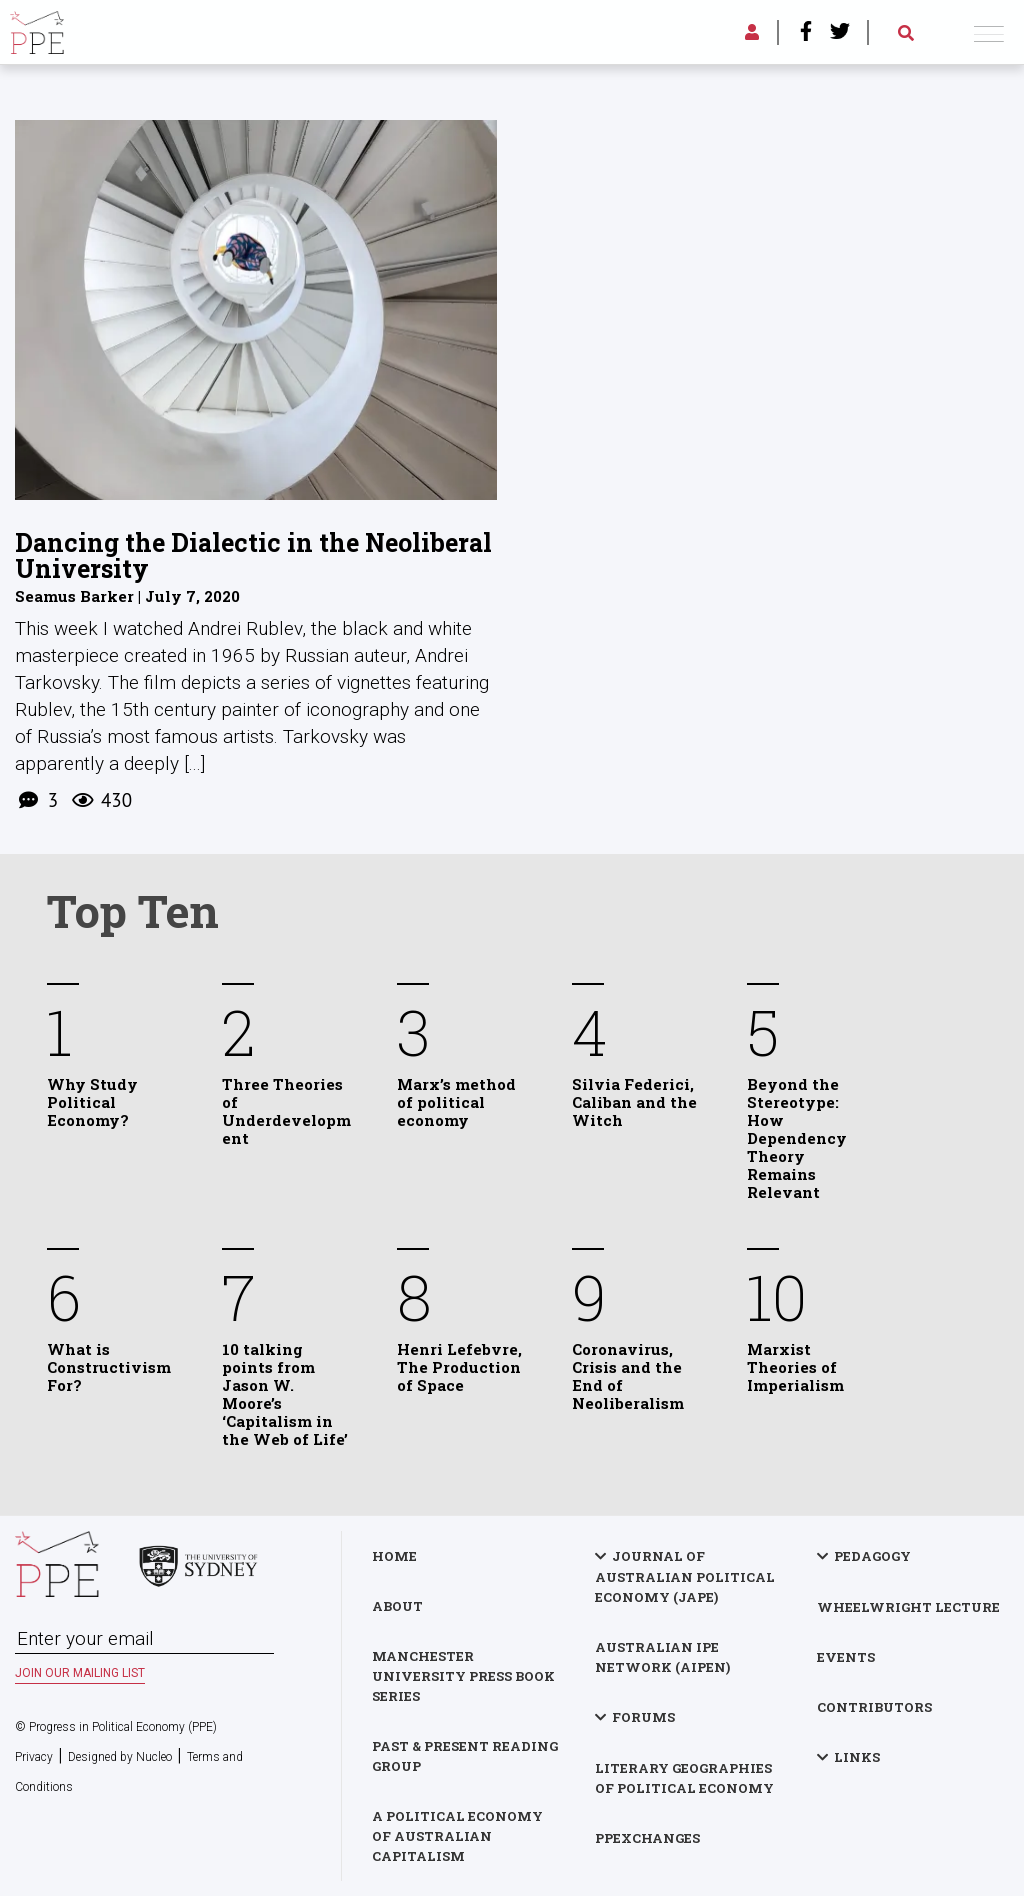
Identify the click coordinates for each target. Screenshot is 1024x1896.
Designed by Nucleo (120, 1757)
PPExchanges (647, 1838)
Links (857, 1757)
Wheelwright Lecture (908, 1607)
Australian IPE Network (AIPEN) (662, 1657)
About (397, 1606)
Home (394, 1556)
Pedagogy (872, 1556)
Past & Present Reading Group (465, 1756)
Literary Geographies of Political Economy (684, 1778)
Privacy (34, 1757)
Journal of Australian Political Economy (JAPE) (685, 1576)
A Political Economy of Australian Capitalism (457, 1836)
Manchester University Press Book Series (463, 1676)
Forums (643, 1717)
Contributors (874, 1707)
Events (846, 1657)
